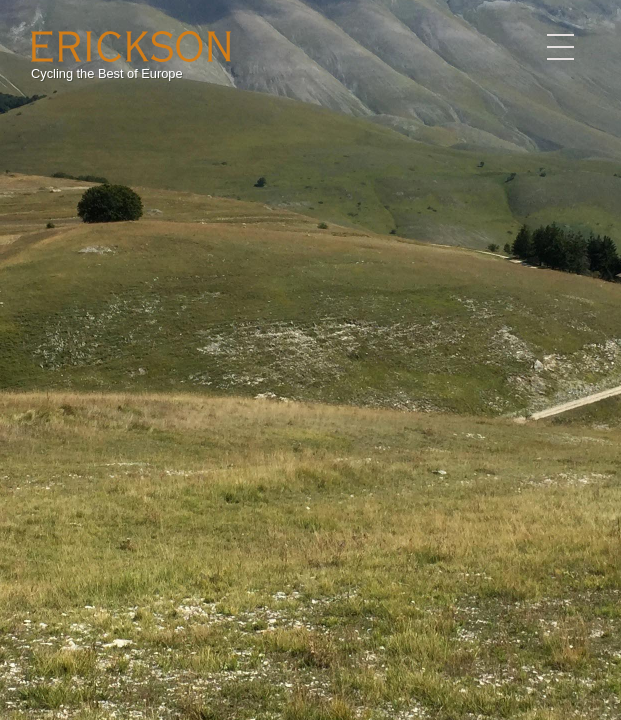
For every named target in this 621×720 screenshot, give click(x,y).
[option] (310, 360)
